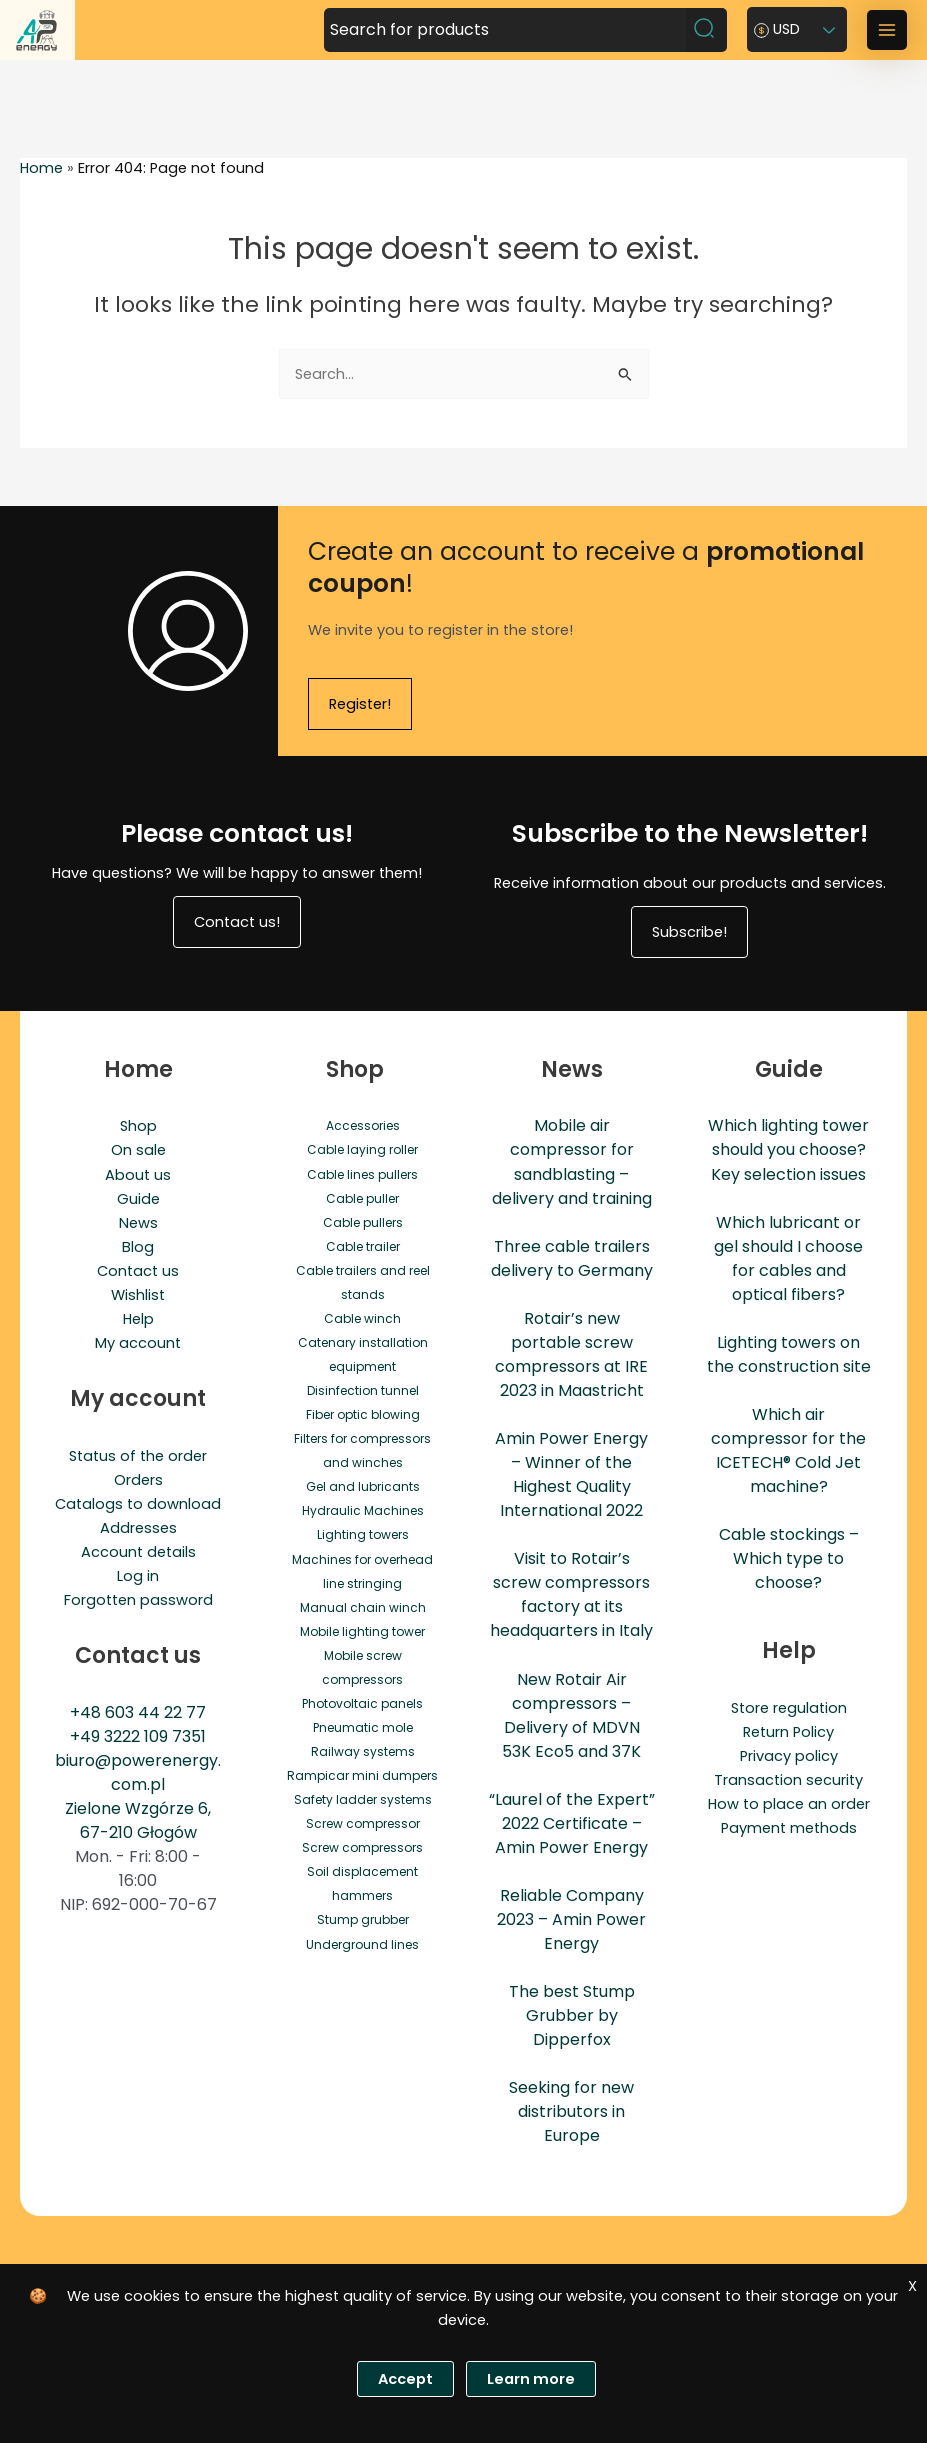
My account (138, 1343)
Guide (138, 1199)
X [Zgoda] (912, 2286)
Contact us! (237, 922)
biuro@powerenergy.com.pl (138, 1772)
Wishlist (138, 1295)
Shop (138, 1126)
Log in (138, 1576)
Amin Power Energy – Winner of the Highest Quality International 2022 (571, 1474)
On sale (138, 1150)
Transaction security (788, 1780)
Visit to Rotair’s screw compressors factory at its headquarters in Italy (571, 1594)
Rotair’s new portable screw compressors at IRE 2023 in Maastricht (571, 1354)
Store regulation (789, 1708)
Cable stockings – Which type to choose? (789, 1558)
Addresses (138, 1528)
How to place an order (789, 1804)
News (138, 1223)
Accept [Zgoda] (405, 2379)
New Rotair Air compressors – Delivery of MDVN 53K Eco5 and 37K (571, 1715)
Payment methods (789, 1828)
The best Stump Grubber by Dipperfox (572, 2015)
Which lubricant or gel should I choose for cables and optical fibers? (788, 1258)
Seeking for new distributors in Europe (571, 2111)
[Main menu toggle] (887, 30)
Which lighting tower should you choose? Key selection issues (788, 1149)
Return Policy (788, 1732)
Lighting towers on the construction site (789, 1354)
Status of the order (138, 1456)
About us (138, 1175)
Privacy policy (789, 1756)
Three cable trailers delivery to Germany (572, 1258)
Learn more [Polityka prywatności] (531, 2379)
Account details (138, 1552)
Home (41, 168)
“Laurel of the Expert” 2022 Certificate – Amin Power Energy (572, 1823)
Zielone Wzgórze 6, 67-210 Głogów (138, 1820)
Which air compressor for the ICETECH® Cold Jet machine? (788, 1450)
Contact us (138, 1271)
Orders (138, 1480)
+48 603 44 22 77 (138, 1712)
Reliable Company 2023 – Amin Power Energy (571, 1919)
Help (138, 1319)
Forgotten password (138, 1600)
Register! (360, 704)
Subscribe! (689, 932)
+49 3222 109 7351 (138, 1736)
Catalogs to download (138, 1504)
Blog (138, 1247)
